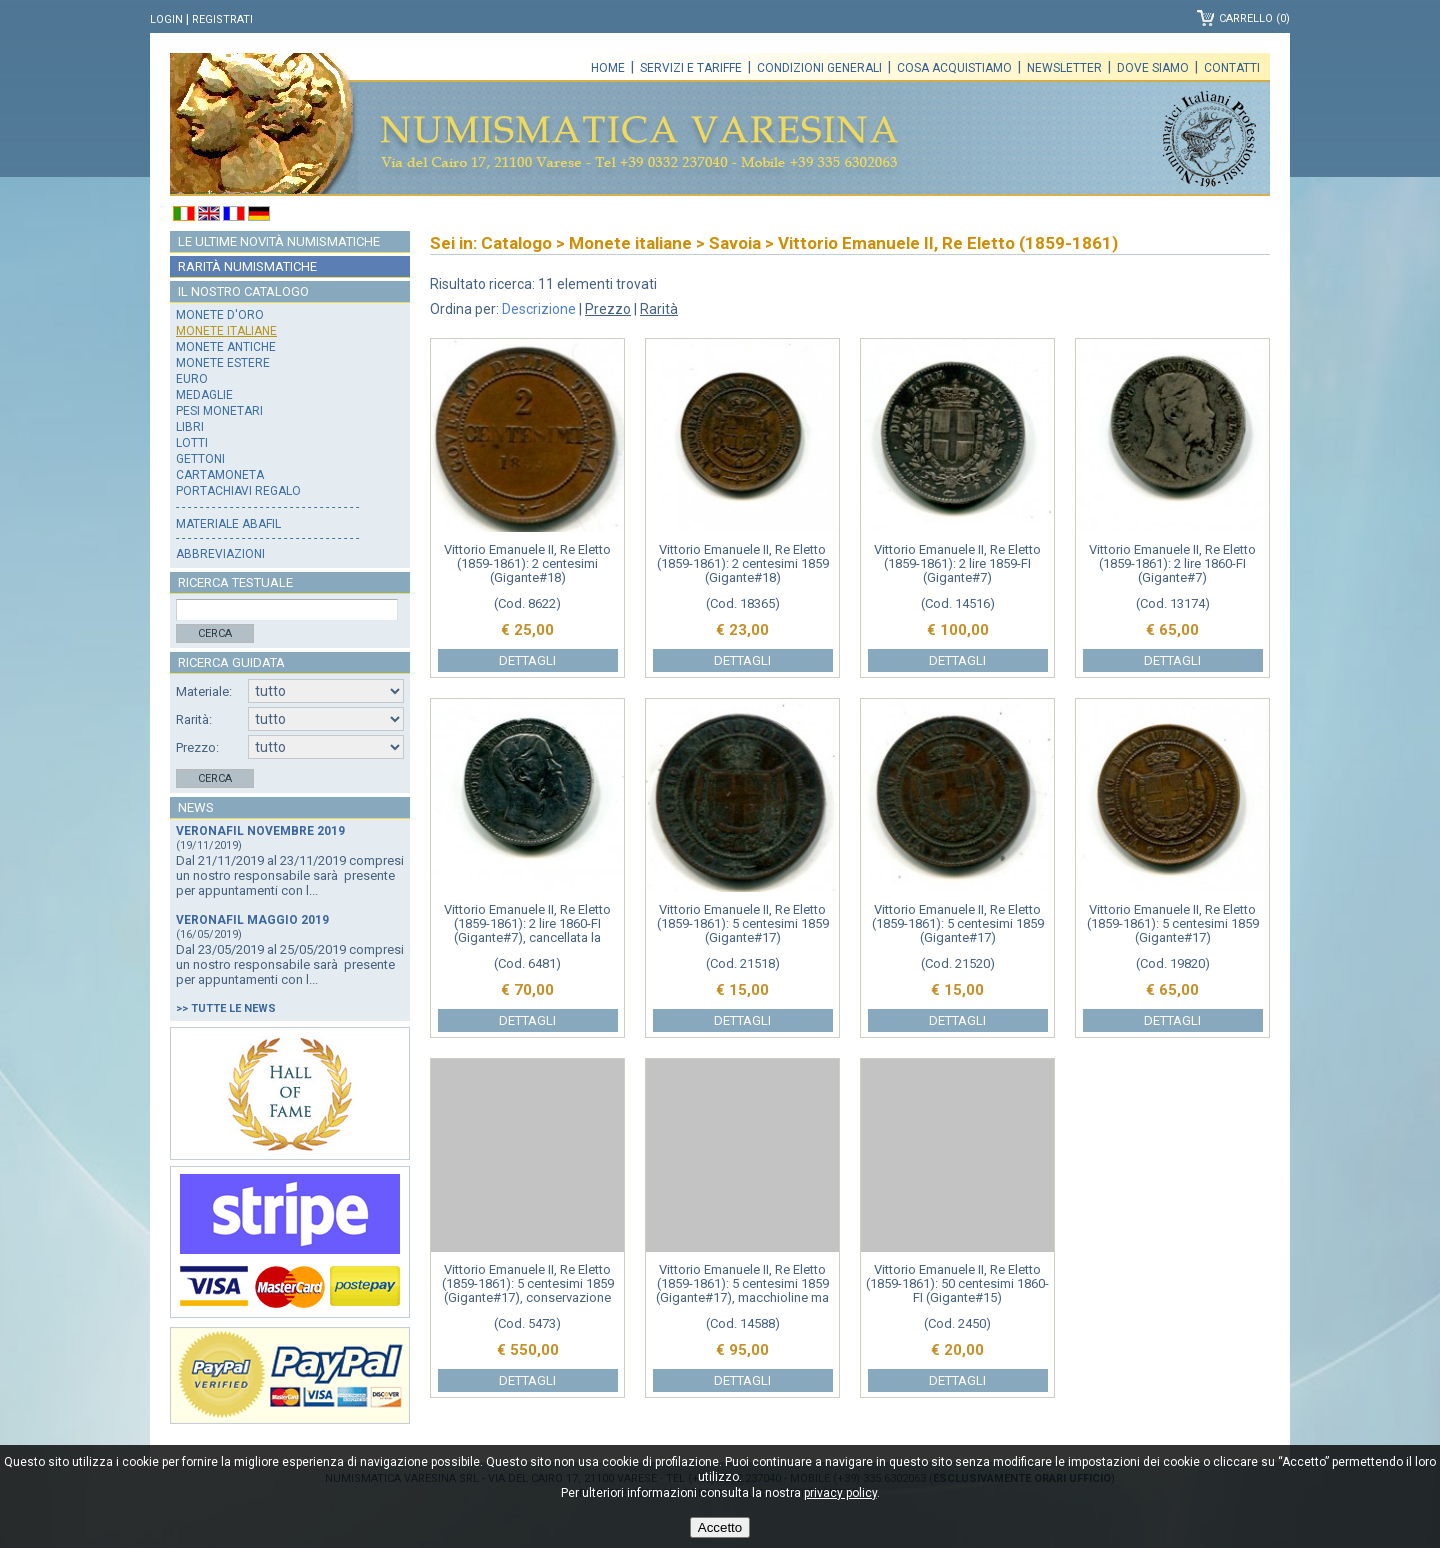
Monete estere (223, 363)
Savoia (735, 243)
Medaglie (204, 395)
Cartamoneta (220, 475)
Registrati (222, 19)
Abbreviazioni (220, 554)
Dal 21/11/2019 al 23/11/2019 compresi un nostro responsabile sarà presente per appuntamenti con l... (290, 875)
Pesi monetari (219, 411)
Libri (190, 427)
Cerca (215, 633)
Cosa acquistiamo (954, 68)
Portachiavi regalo (238, 491)
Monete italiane (226, 331)
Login (166, 19)
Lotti (192, 443)
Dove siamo (1153, 68)
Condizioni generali (819, 68)
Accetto (720, 1527)
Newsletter (1064, 68)
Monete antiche (226, 347)
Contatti (1232, 68)
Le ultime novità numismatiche (279, 241)
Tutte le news (233, 1008)
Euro (192, 379)
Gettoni (200, 459)
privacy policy (840, 1493)
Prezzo (608, 309)
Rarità (659, 309)
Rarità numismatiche (247, 266)
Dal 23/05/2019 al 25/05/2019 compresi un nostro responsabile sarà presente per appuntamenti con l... (290, 964)
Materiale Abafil (228, 524)
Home (608, 68)
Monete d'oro (220, 315)
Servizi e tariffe (691, 68)
